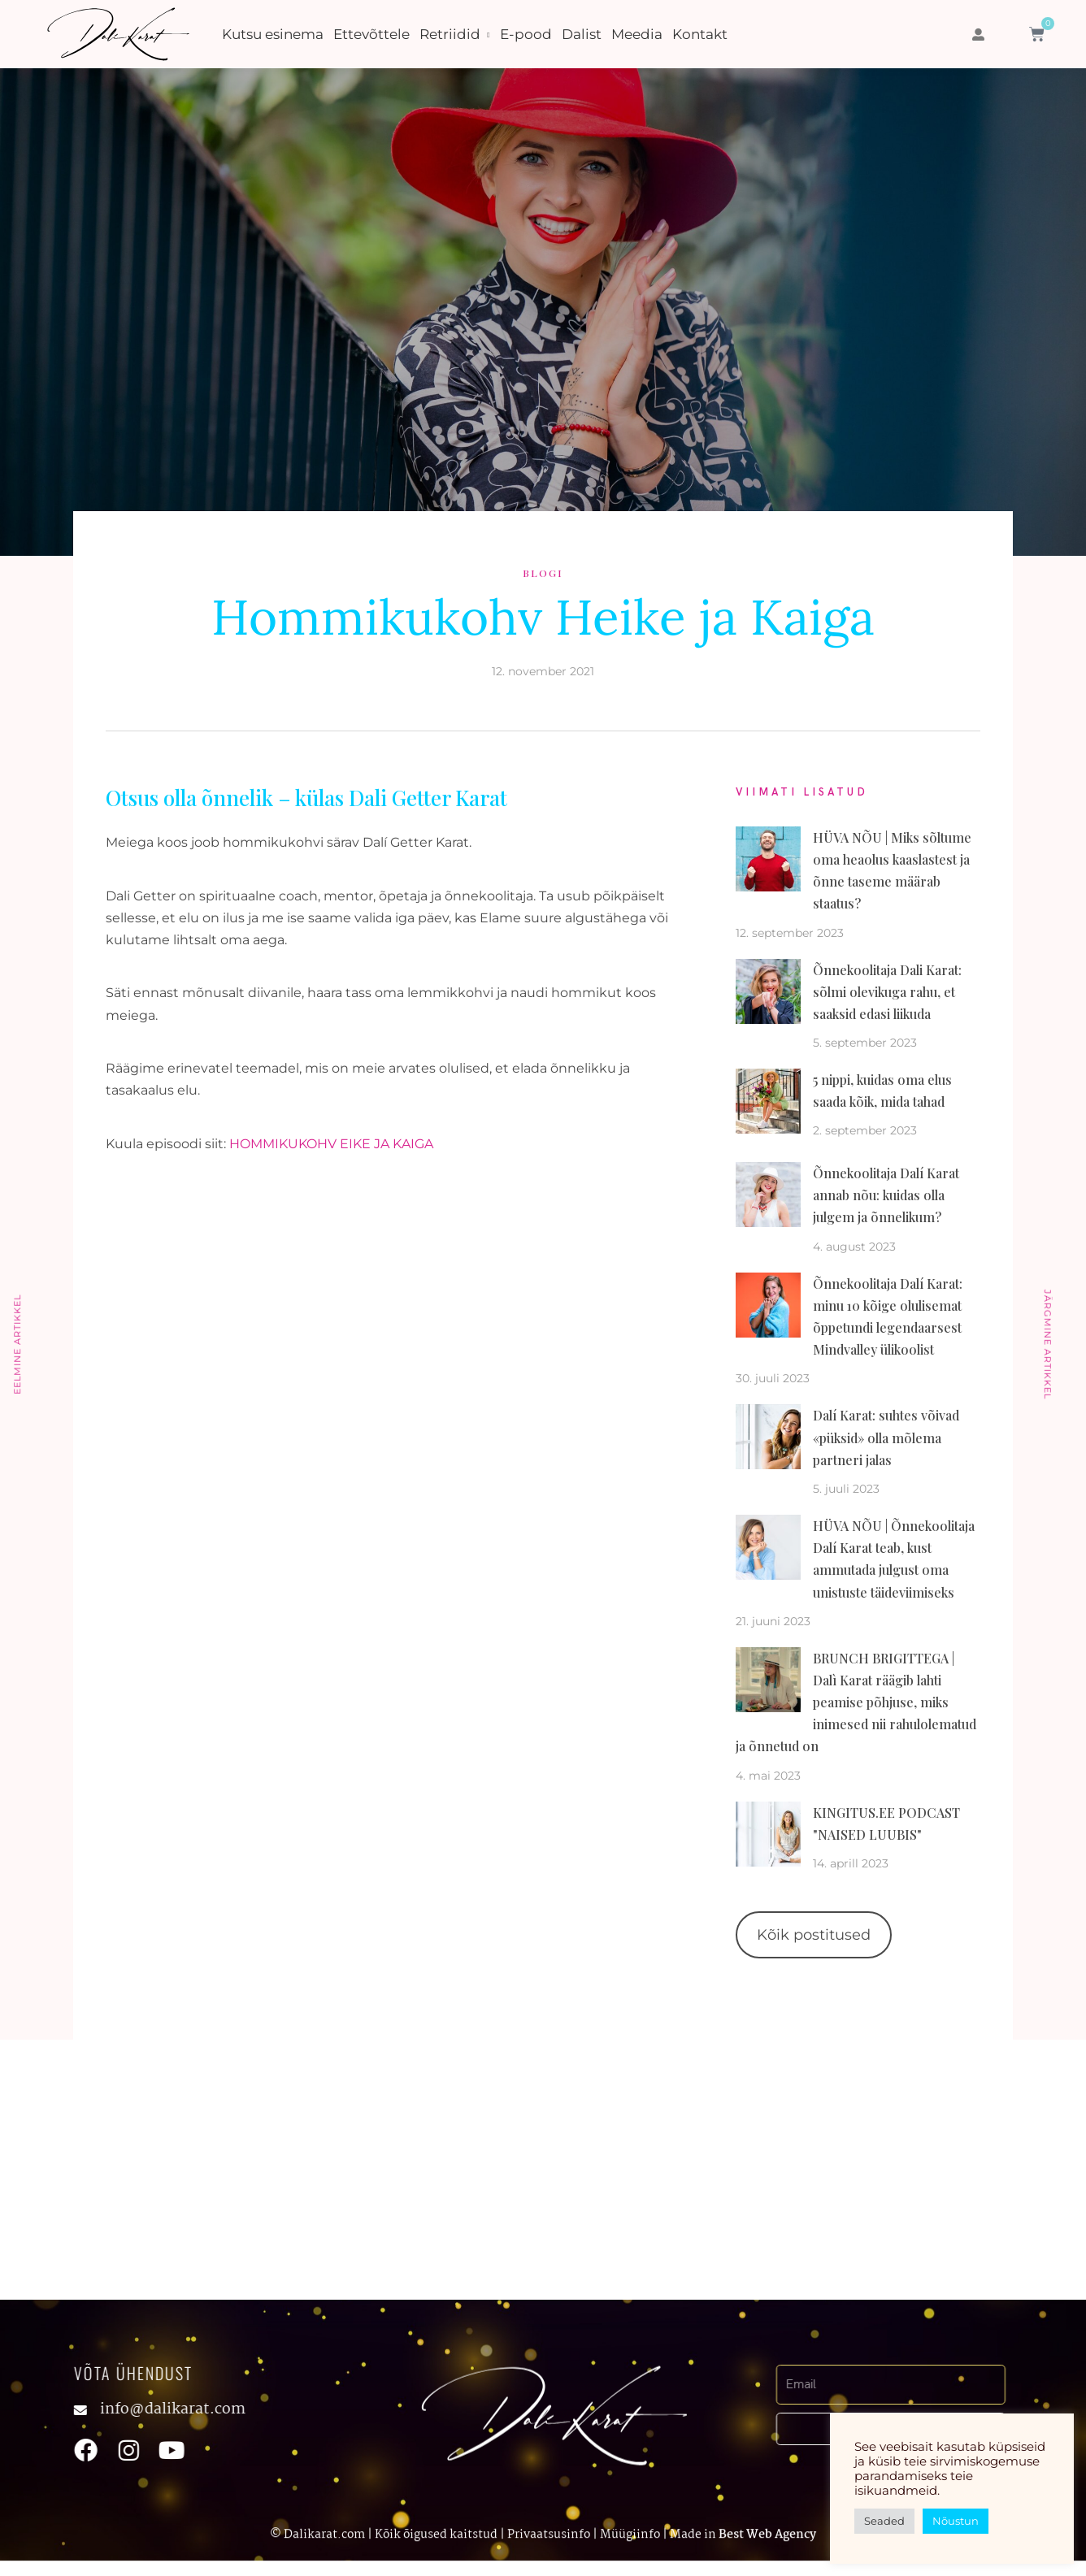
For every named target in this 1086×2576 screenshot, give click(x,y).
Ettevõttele (371, 34)
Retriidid (449, 34)
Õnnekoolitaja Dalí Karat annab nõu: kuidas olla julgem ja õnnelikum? (886, 1194)
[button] (977, 34)
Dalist (582, 34)
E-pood (526, 34)
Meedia (636, 34)
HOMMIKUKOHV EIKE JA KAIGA (331, 1143)
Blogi (543, 572)
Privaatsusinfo (548, 2537)
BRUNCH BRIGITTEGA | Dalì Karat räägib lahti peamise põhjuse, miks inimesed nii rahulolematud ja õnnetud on (856, 1702)
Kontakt (700, 34)
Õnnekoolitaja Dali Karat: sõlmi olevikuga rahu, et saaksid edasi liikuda (887, 991)
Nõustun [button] (955, 2520)
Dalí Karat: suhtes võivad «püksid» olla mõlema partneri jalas (886, 1437)
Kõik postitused (814, 1935)
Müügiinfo (630, 2537)
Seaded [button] (884, 2520)
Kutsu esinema (273, 34)
